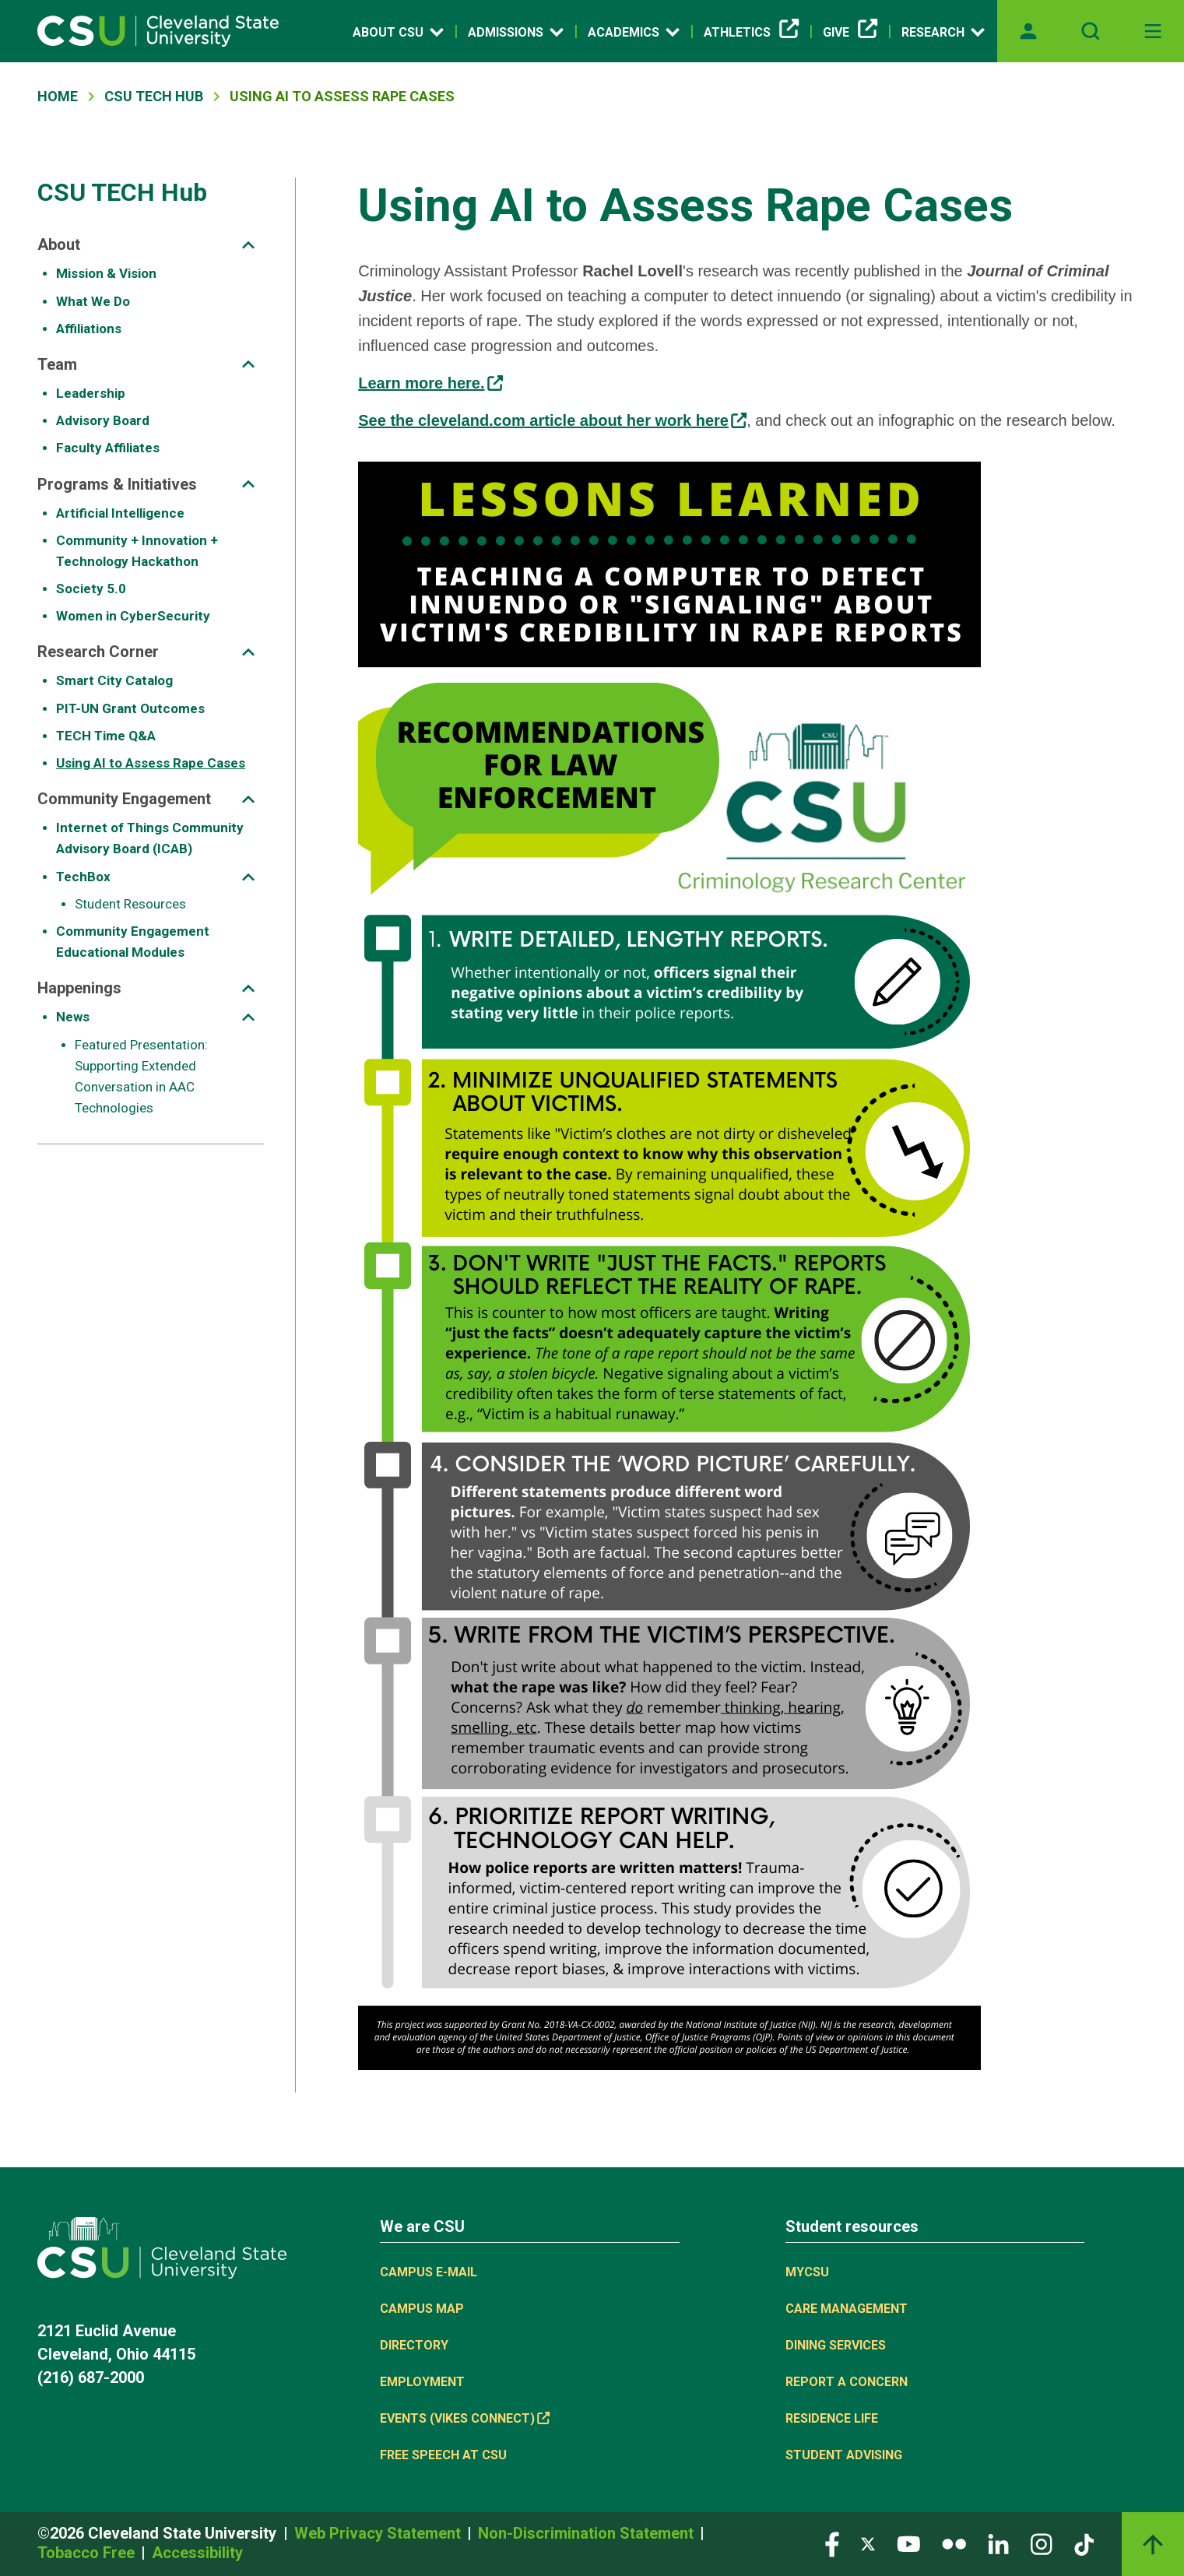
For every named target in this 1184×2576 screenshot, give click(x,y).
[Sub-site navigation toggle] (248, 245)
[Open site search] (1090, 31)
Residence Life (831, 2418)
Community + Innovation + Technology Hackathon (137, 550)
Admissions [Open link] (516, 31)
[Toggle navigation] (1153, 31)
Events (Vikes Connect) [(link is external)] (465, 2418)
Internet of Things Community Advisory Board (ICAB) (150, 838)
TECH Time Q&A (106, 735)
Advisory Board (102, 420)
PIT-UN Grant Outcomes (130, 708)
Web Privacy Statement (379, 2533)
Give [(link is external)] (850, 32)
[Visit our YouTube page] (908, 2543)
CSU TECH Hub (153, 96)
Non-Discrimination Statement (587, 2533)
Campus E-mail (428, 2272)
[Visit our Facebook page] (832, 2543)
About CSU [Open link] (398, 31)
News (73, 1016)
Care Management (846, 2308)
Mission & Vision (106, 273)
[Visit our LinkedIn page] (998, 2543)
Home (57, 96)
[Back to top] (1153, 2544)
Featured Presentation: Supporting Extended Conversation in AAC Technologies (141, 1076)
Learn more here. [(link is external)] (430, 383)
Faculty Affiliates (108, 447)
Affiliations (88, 328)
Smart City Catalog (114, 680)
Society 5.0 (91, 588)
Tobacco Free (88, 2552)
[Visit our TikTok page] (1084, 2543)
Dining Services (835, 2345)
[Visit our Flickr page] (954, 2543)
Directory (414, 2345)
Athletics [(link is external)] (751, 32)
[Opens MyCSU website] (1028, 31)
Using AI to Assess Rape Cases (150, 763)
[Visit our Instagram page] (1041, 2543)
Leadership (90, 393)
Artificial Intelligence (120, 513)
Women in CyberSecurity (133, 616)
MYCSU (807, 2272)
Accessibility (197, 2552)
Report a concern (846, 2381)
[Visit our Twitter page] (868, 2543)
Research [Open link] (943, 31)
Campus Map (422, 2308)
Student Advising (843, 2455)
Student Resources (130, 904)
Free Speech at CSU (443, 2455)
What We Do (93, 301)
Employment (422, 2381)
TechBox (83, 876)
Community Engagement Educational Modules (132, 941)
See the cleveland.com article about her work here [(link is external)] (552, 420)
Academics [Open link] (634, 31)
